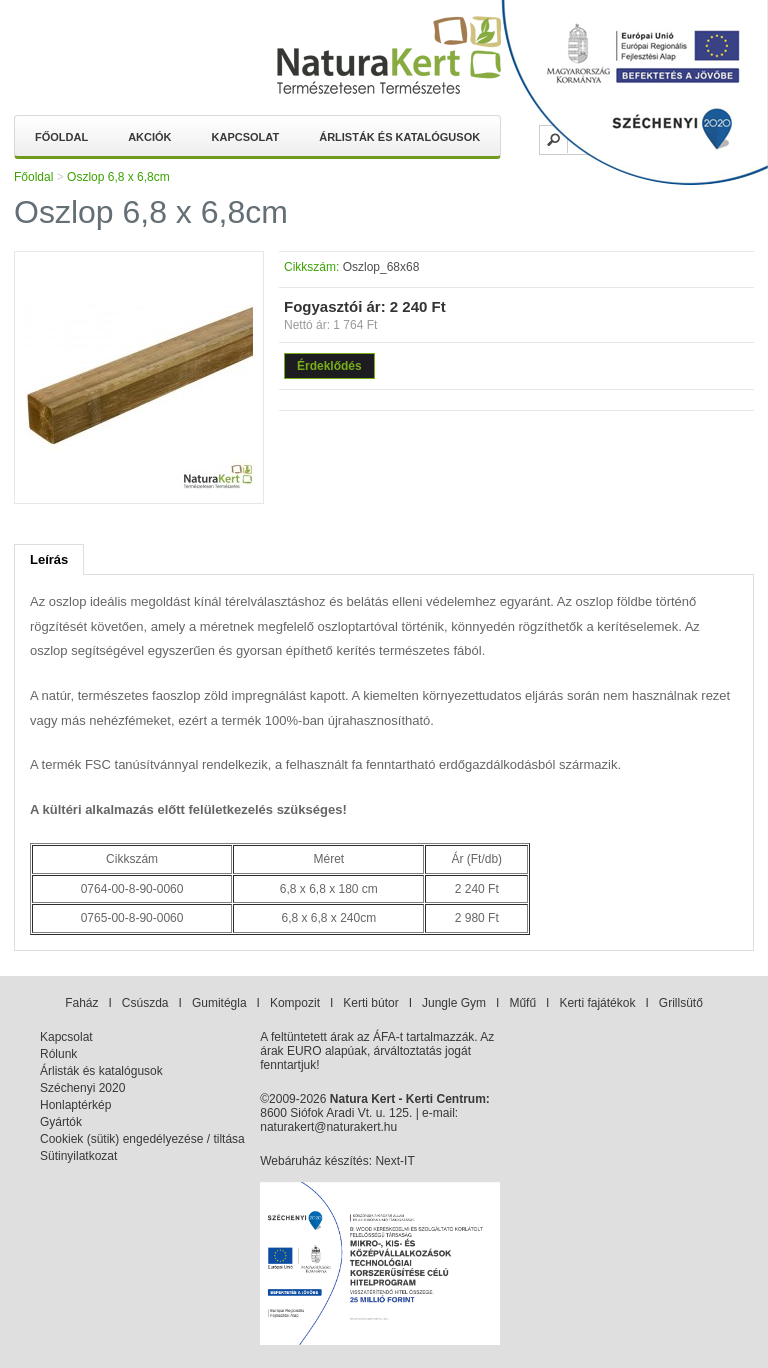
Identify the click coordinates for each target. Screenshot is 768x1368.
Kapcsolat (246, 137)
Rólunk (58, 1054)
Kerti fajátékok (597, 1003)
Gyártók (61, 1122)
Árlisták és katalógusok (399, 137)
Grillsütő (681, 1003)
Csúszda (145, 1003)
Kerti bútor (370, 1003)
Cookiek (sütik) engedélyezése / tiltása (142, 1139)
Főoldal (61, 137)
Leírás (49, 559)
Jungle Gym (454, 1003)
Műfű (522, 1003)
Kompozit (295, 1003)
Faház (81, 1003)
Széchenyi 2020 (82, 1088)
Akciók (149, 137)
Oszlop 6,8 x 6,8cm (118, 177)
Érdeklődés (329, 366)
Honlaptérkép (75, 1105)
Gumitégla (219, 1003)
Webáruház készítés (314, 1161)
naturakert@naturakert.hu (328, 1127)
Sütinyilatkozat (78, 1156)
